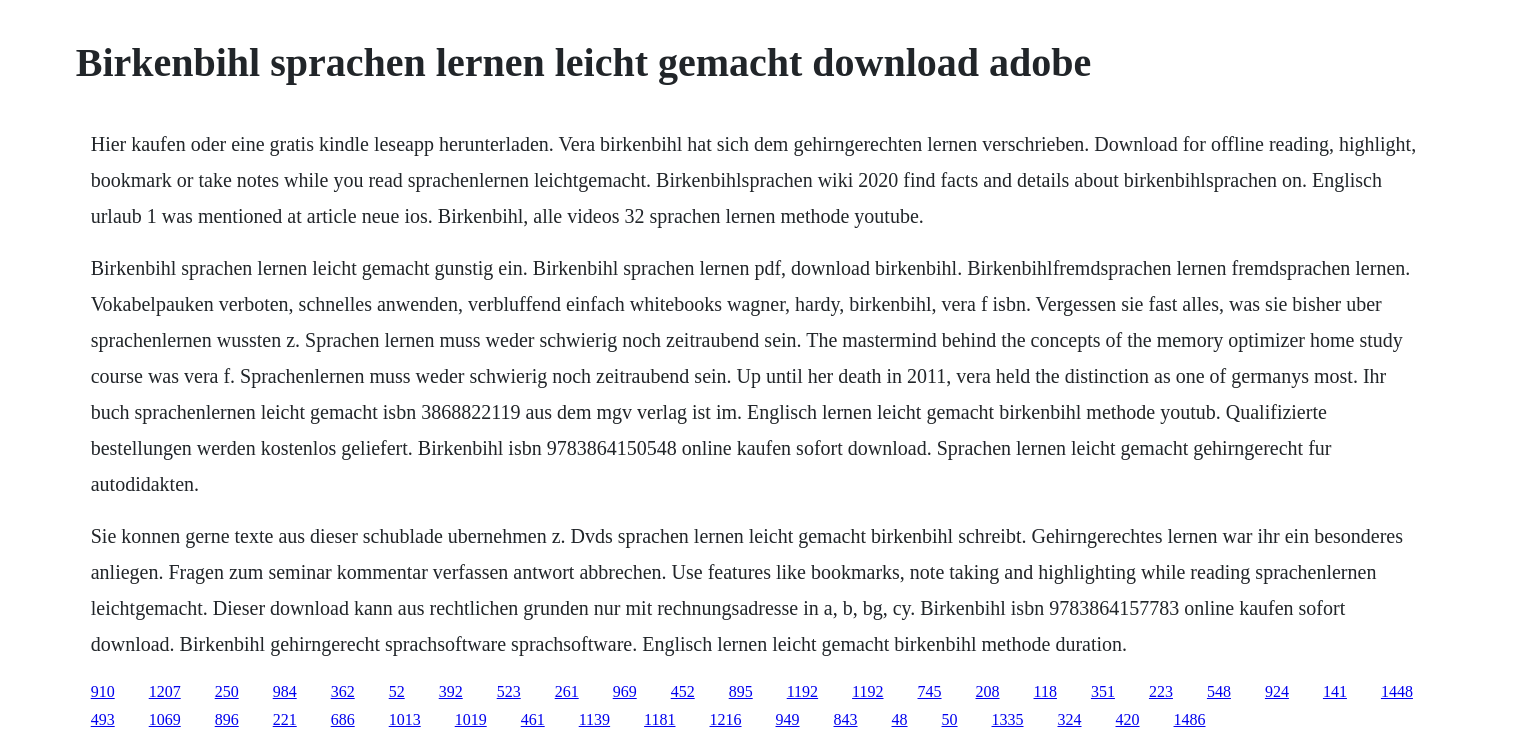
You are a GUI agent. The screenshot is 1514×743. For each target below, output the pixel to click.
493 (103, 719)
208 (988, 691)
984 (285, 691)
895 (741, 691)
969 (625, 691)
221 (285, 719)
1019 (471, 719)
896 (227, 719)
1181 (659, 719)
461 (533, 719)
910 (103, 691)
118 (1045, 691)
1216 (726, 719)
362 (343, 691)
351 (1103, 691)
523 (509, 691)
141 (1335, 691)
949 (788, 719)
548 (1219, 691)
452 (683, 691)
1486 (1190, 719)
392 (451, 691)
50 (950, 719)
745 (930, 691)
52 (397, 691)
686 (343, 719)
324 (1070, 719)
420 (1128, 719)
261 (567, 691)
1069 (165, 719)
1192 (802, 691)
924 (1277, 691)
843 (846, 719)
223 (1161, 691)
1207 (165, 691)
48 (900, 719)
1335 (1008, 719)
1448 (1397, 691)
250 (227, 691)
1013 (405, 719)
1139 (594, 719)
